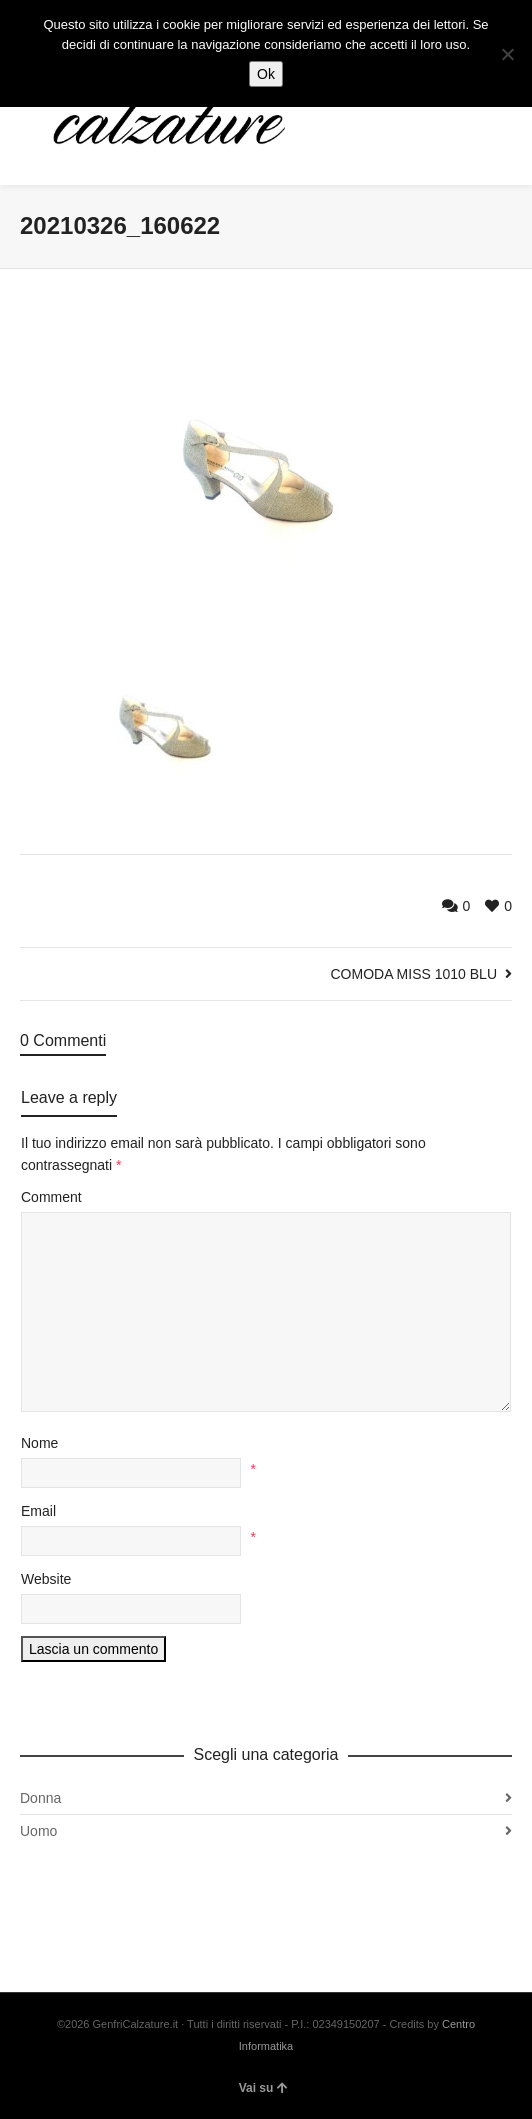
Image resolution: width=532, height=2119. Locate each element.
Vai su (264, 2088)
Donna (40, 1798)
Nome (39, 1443)
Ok (266, 74)
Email (38, 1511)
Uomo (38, 1831)
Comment (51, 1197)
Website (46, 1579)
